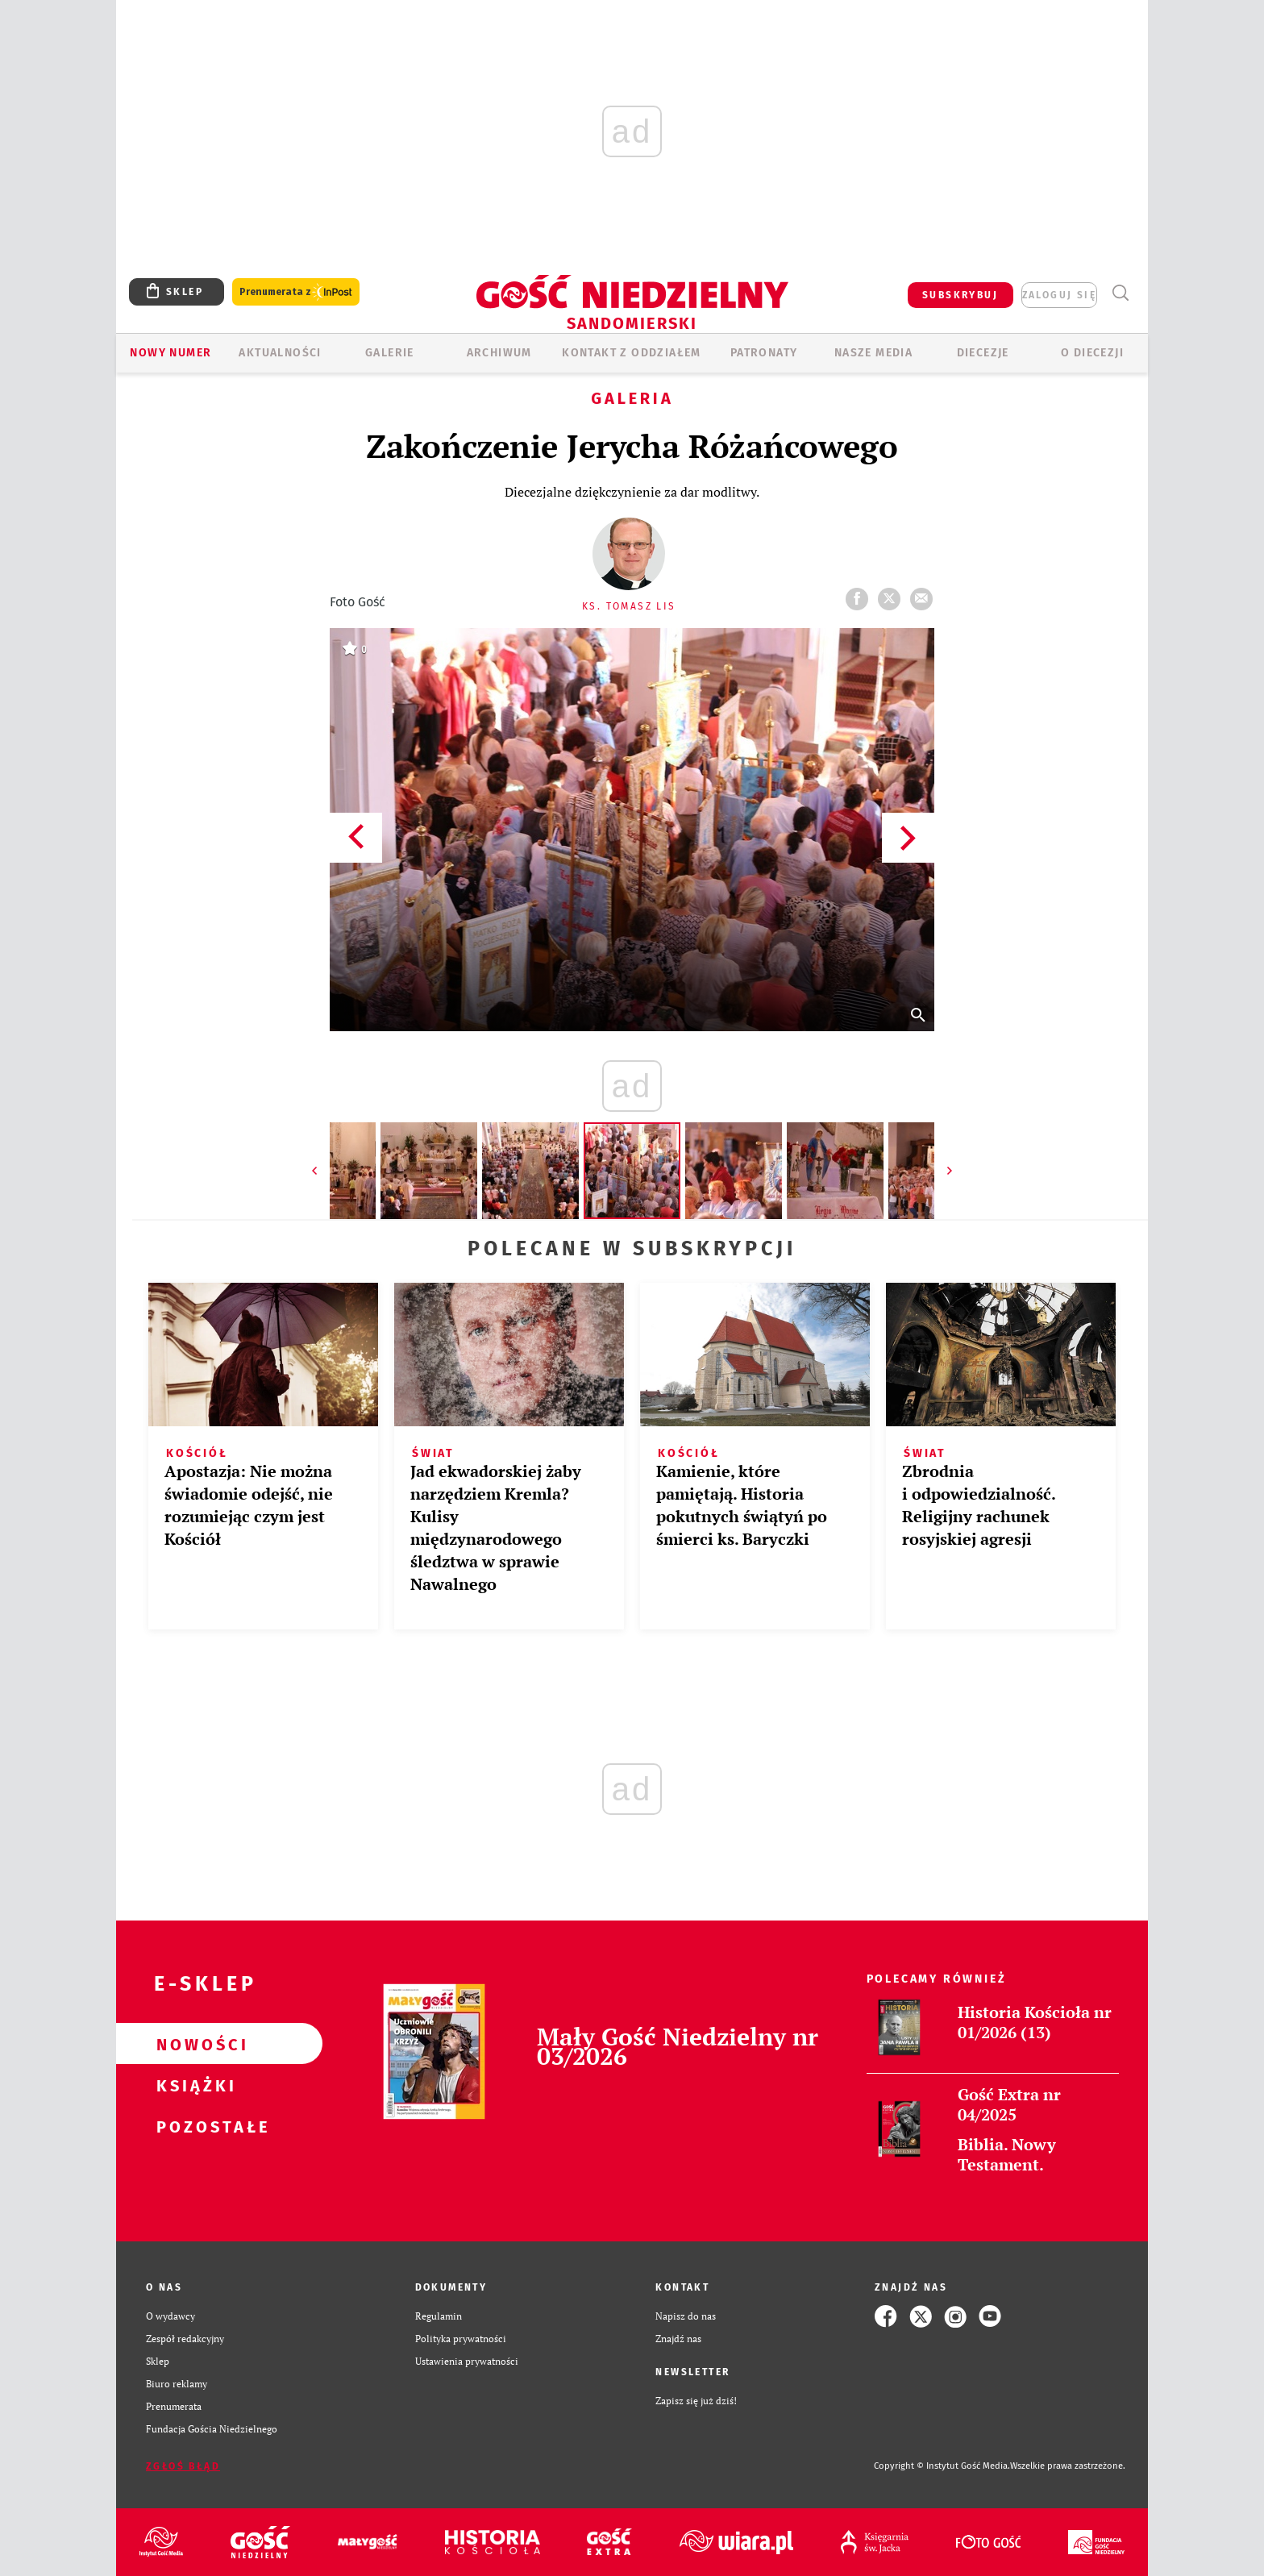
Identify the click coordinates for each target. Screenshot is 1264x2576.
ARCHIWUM (499, 353)
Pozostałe (193, 2126)
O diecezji (1092, 353)
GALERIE (389, 353)
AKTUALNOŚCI (280, 353)
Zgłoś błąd (183, 2466)
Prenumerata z (295, 292)
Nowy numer (170, 353)
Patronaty (764, 353)
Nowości (193, 2044)
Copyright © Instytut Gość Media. (942, 2466)
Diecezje (983, 353)
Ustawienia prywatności (466, 2361)
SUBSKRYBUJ (960, 295)
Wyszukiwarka (1120, 293)
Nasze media (873, 353)
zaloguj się (1059, 295)
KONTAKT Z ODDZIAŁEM (631, 353)
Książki (193, 2085)
